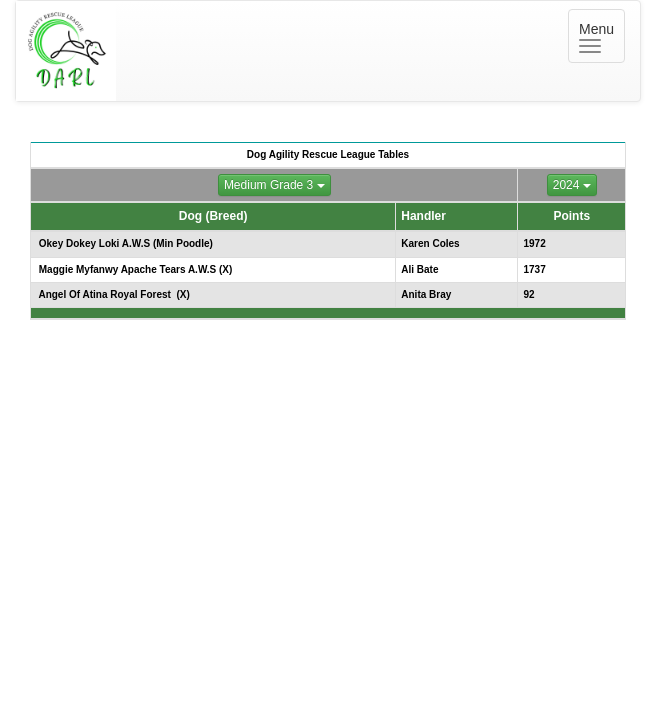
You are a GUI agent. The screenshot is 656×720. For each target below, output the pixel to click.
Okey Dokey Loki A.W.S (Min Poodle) (124, 243)
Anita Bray (426, 294)
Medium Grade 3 (274, 185)
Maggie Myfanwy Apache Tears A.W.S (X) (134, 269)
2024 (572, 185)
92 (528, 294)
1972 (534, 243)
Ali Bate (419, 269)
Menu (602, 37)
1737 (534, 269)
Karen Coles (430, 243)
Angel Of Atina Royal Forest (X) (113, 294)
